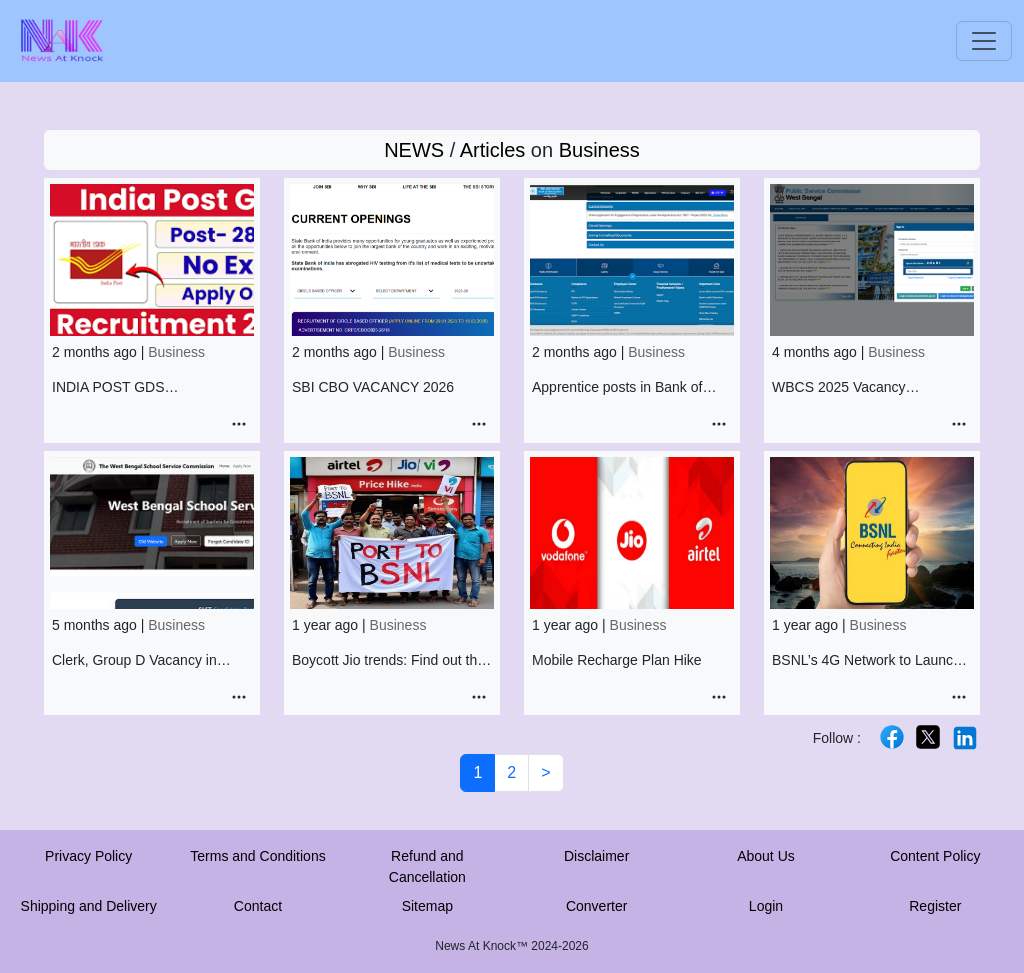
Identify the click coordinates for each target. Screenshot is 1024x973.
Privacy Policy (88, 856)
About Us (766, 856)
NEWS (414, 150)
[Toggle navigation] (984, 41)
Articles (493, 150)
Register (935, 906)
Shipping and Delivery (89, 906)
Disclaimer (596, 856)
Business (599, 150)
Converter (596, 906)
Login (766, 906)
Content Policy (935, 856)
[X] (928, 736)
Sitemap (427, 906)
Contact (258, 906)
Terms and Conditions (257, 856)
